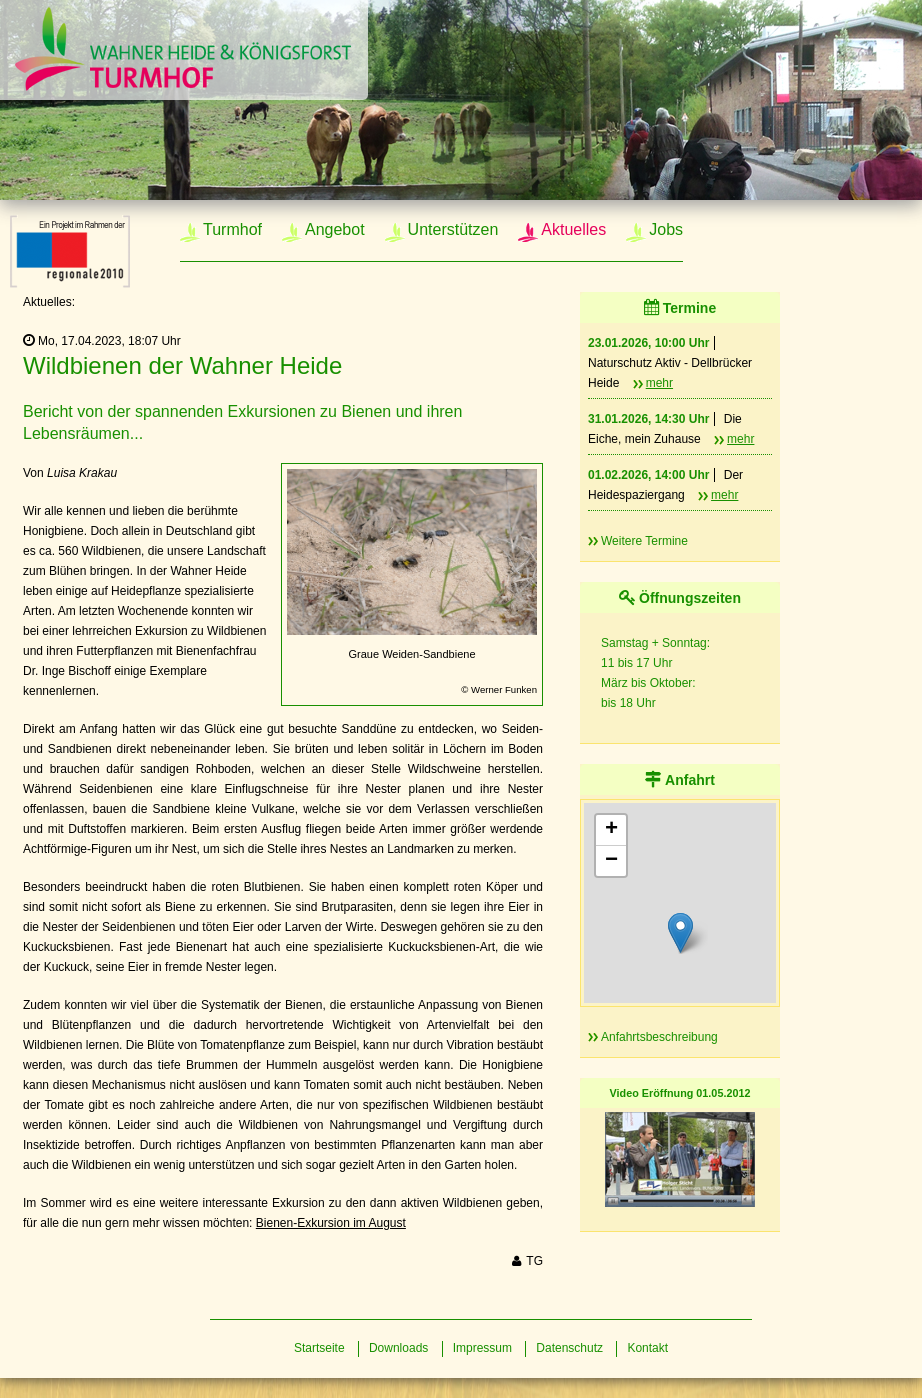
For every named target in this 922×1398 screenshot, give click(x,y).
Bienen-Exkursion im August (331, 1223)
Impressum (482, 1348)
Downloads (398, 1348)
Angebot (335, 229)
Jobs (666, 229)
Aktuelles (573, 229)
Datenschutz (569, 1348)
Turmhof (232, 229)
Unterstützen (453, 229)
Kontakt (647, 1348)
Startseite (319, 1348)
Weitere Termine (644, 541)
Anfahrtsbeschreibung (659, 1037)
